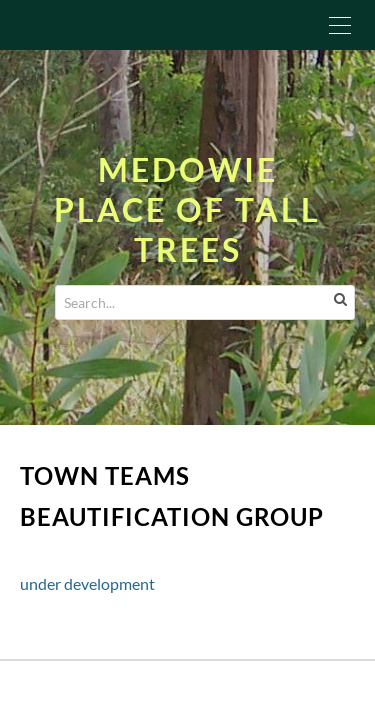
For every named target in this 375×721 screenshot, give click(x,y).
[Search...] (205, 302)
